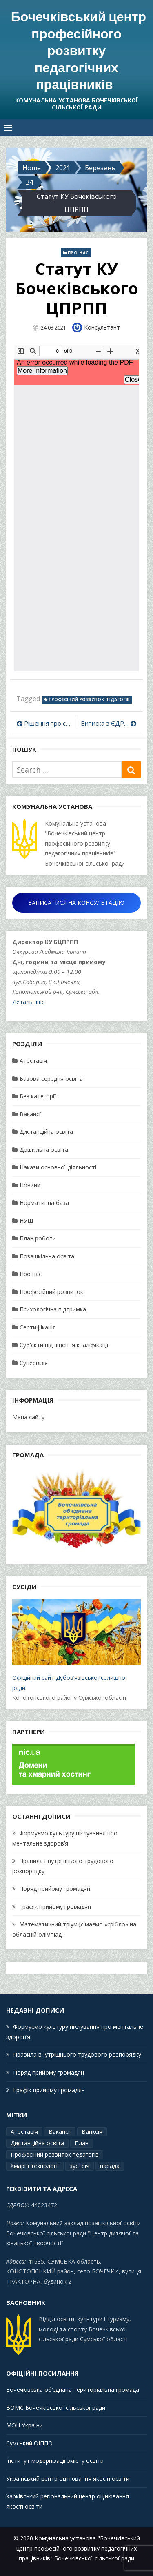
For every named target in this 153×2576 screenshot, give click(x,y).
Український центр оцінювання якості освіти (67, 2478)
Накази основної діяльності (58, 1167)
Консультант (102, 327)
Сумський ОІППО (29, 2443)
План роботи (38, 1238)
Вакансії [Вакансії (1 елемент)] (60, 2131)
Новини (30, 1185)
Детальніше (28, 1002)
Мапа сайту (28, 1417)
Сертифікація (38, 1327)
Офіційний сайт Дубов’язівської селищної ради (76, 1645)
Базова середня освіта (51, 1078)
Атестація (33, 1060)
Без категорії (38, 1096)
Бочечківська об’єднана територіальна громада (72, 2389)
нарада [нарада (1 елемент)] (110, 2166)
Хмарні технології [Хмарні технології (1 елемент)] (35, 2166)
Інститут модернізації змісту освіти (55, 2461)
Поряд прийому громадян (54, 1888)
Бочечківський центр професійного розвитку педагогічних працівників (78, 50)
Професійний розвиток (51, 1292)
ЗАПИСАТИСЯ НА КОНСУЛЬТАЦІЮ (76, 902)
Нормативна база (44, 1203)
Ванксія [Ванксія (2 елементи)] (92, 2131)
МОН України (24, 2425)
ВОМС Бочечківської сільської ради (55, 2407)
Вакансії (31, 1114)
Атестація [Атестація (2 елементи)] (24, 2131)
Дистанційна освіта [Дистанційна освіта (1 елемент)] (37, 2143)
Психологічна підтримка (53, 1309)
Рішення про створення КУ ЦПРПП (48, 723)
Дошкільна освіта (44, 1149)
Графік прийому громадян (55, 1906)
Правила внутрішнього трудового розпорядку (77, 2054)
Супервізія (34, 1363)
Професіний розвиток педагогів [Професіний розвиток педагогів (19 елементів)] (55, 2154)
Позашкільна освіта (47, 1256)
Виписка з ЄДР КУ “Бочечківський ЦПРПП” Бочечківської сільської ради (109, 723)
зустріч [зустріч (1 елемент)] (79, 2166)
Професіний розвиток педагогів (89, 699)
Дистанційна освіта (46, 1131)
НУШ (26, 1221)
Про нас (78, 253)
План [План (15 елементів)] (82, 2143)
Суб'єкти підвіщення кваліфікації (64, 1345)
